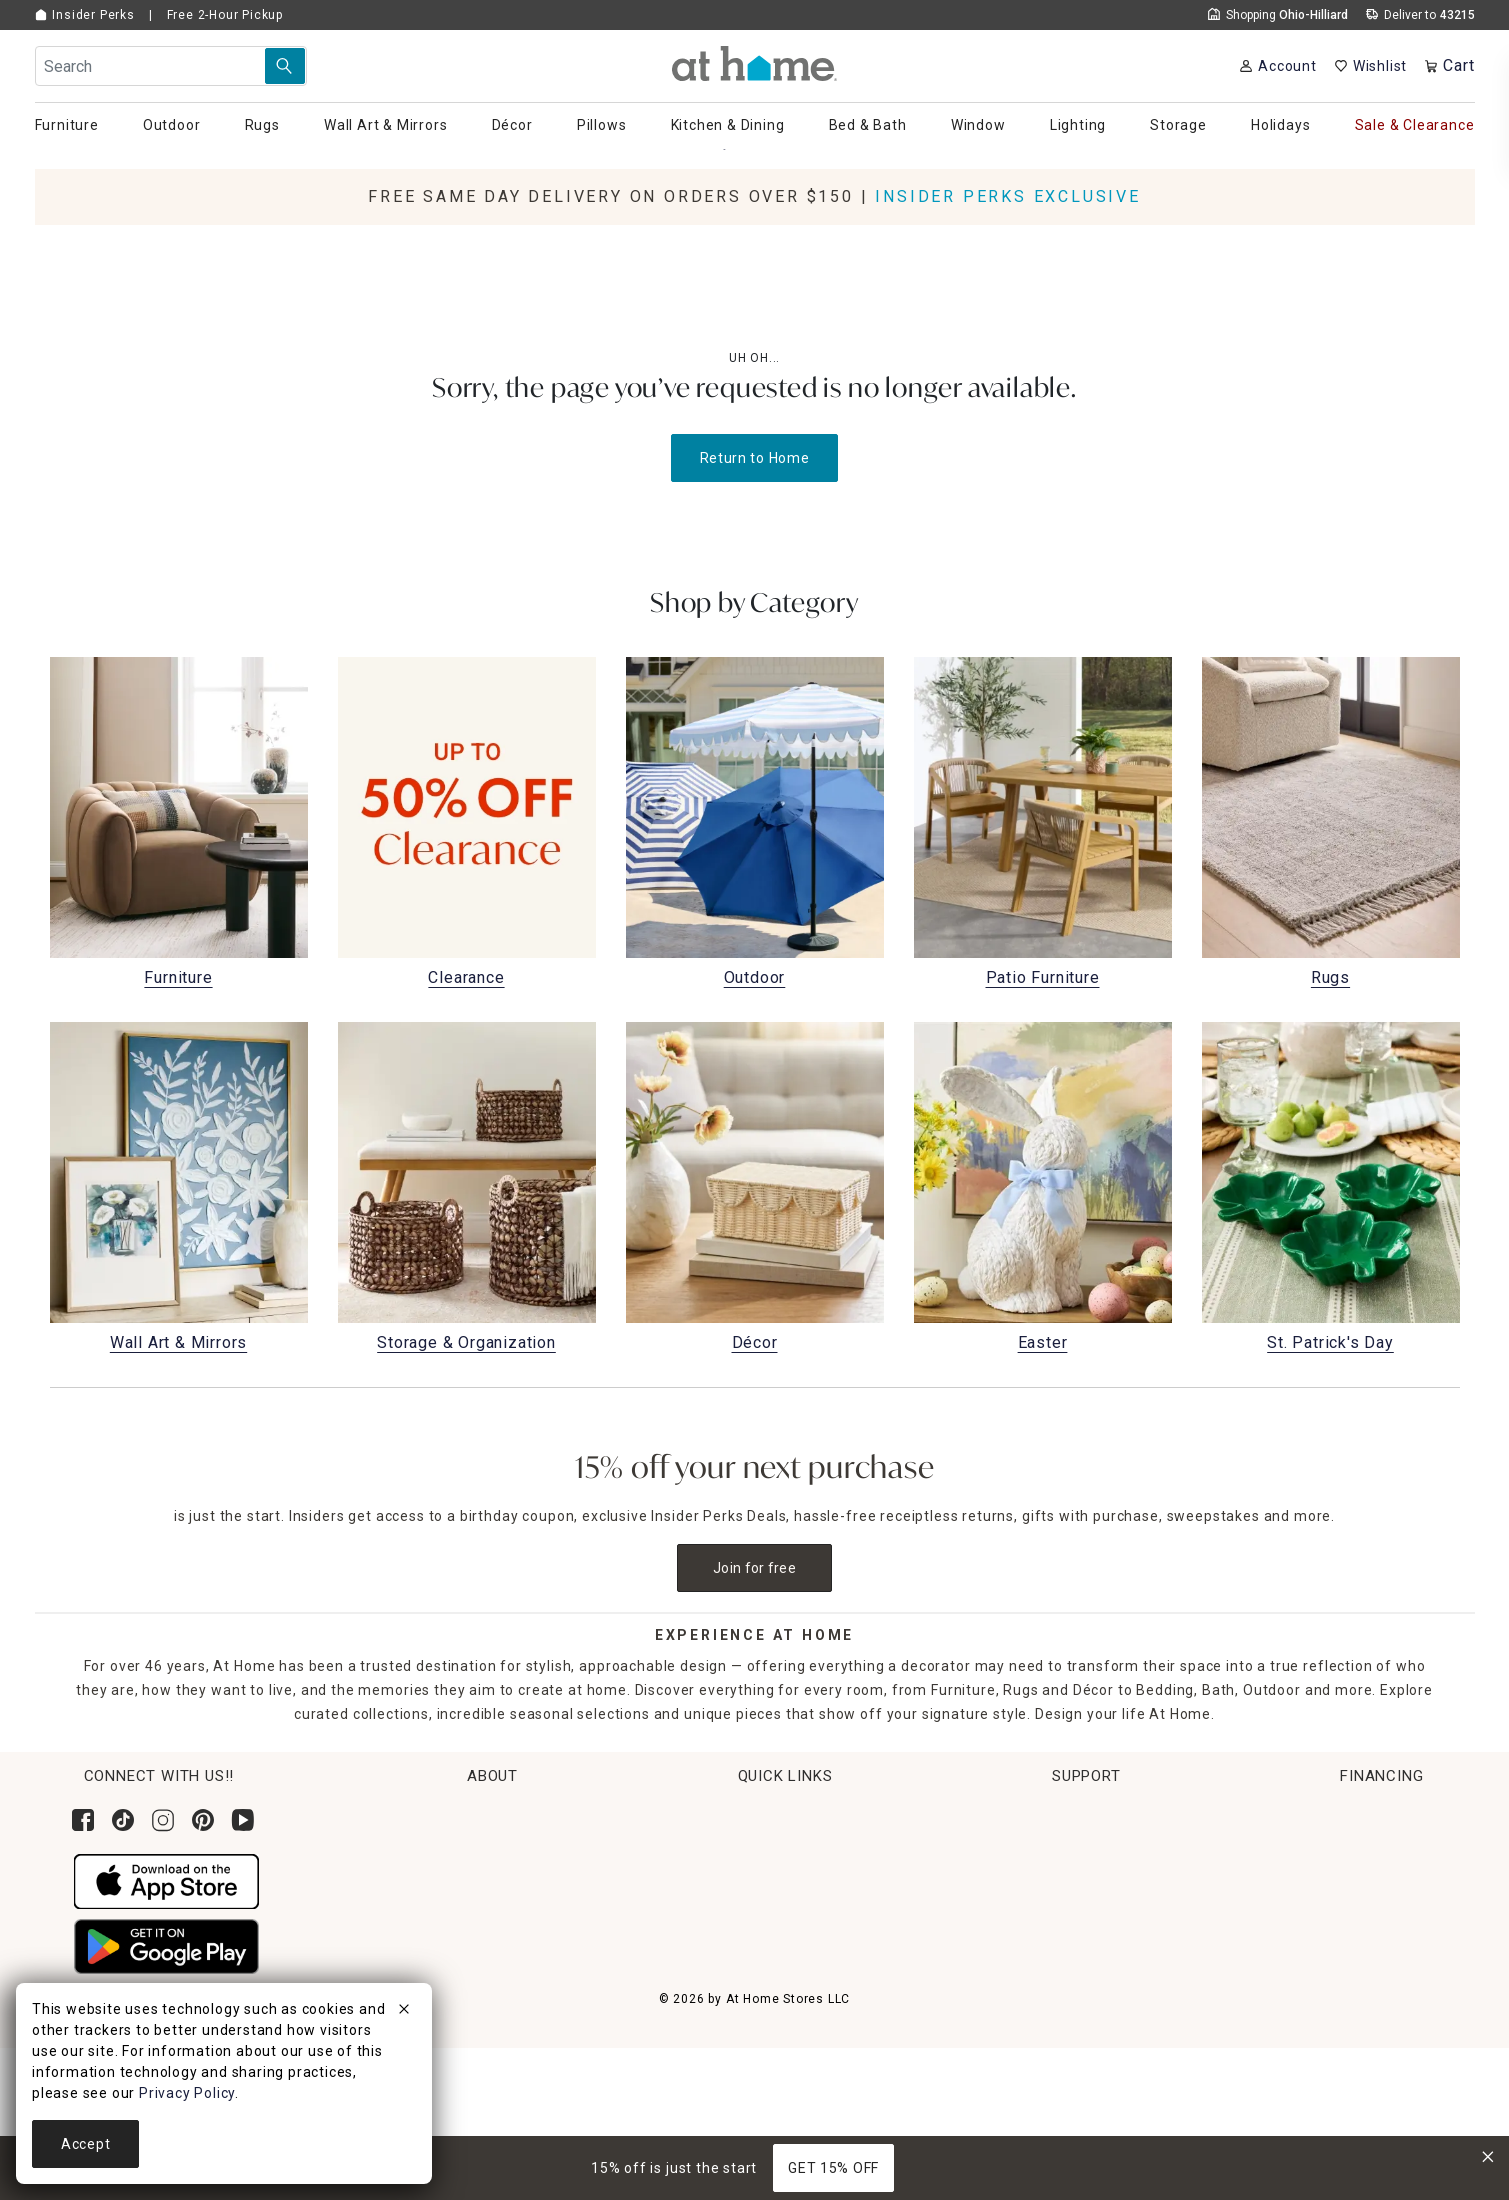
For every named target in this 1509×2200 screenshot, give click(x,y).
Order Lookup (674, 1814)
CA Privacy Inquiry (1052, 2075)
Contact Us (1027, 1851)
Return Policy (673, 1889)
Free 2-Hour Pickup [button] (225, 15)
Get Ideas (660, 1926)
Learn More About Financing (1340, 1956)
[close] (404, 2012)
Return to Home (755, 458)
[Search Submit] (285, 66)
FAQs (1007, 1963)
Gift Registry (671, 2000)
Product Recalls (1044, 2000)
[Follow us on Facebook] (83, 1820)
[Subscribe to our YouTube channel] (243, 1820)
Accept (85, 2144)
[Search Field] (171, 66)
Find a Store (401, 1963)
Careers (387, 1926)
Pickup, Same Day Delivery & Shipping (759, 1851)
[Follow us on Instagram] (163, 1820)
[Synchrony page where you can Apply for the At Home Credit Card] (1288, 1846)
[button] (754, 63)
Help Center (1030, 1814)
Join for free (754, 1568)
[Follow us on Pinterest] (203, 1820)
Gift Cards (662, 1963)
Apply (1261, 1918)
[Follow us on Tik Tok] (123, 1820)
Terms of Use (1036, 2038)
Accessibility (1033, 1926)
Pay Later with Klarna (1316, 1993)
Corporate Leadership (435, 1851)
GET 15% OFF (833, 2168)
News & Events (410, 1889)
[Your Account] (1277, 66)
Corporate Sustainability (444, 1814)
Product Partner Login (1066, 1889)
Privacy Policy (1037, 2112)
